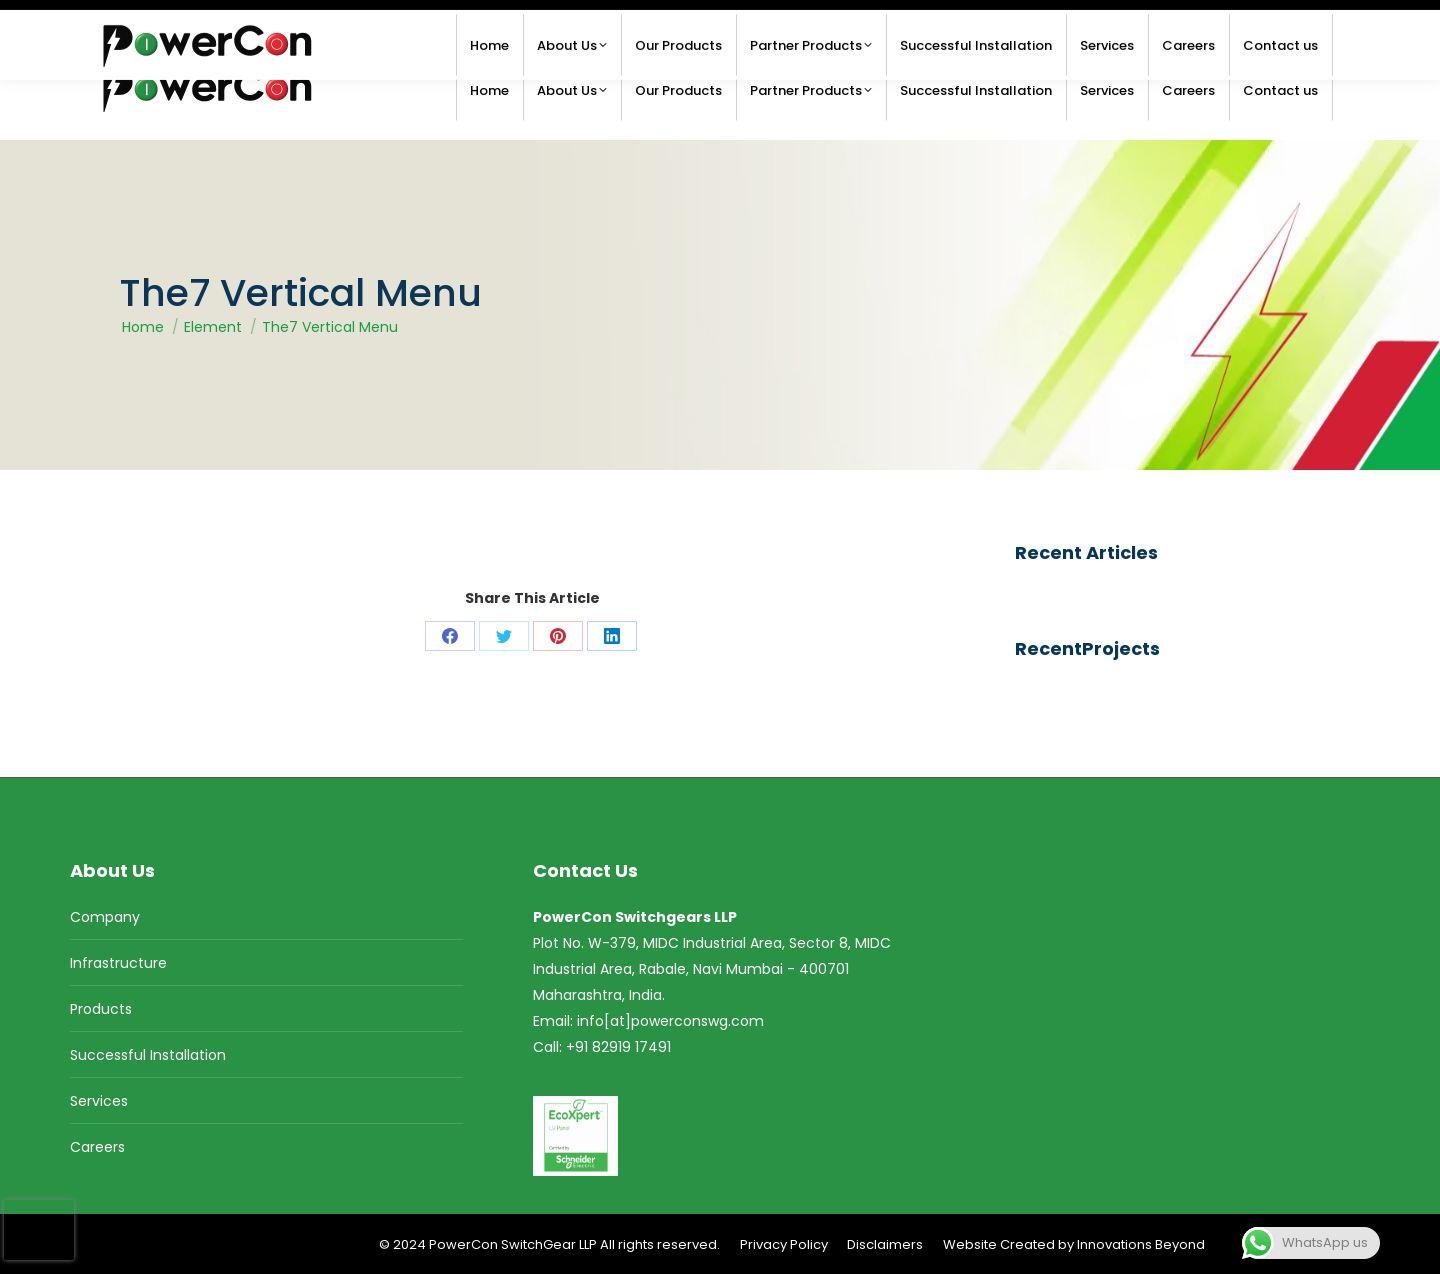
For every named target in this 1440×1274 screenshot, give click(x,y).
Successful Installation (148, 1055)
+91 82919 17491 (1276, 20)
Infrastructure (118, 963)
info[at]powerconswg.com (670, 1021)
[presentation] (39, 1230)
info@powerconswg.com (195, 20)
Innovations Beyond (1141, 1244)
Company (105, 917)
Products (101, 1009)
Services (99, 1101)
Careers (97, 1147)
